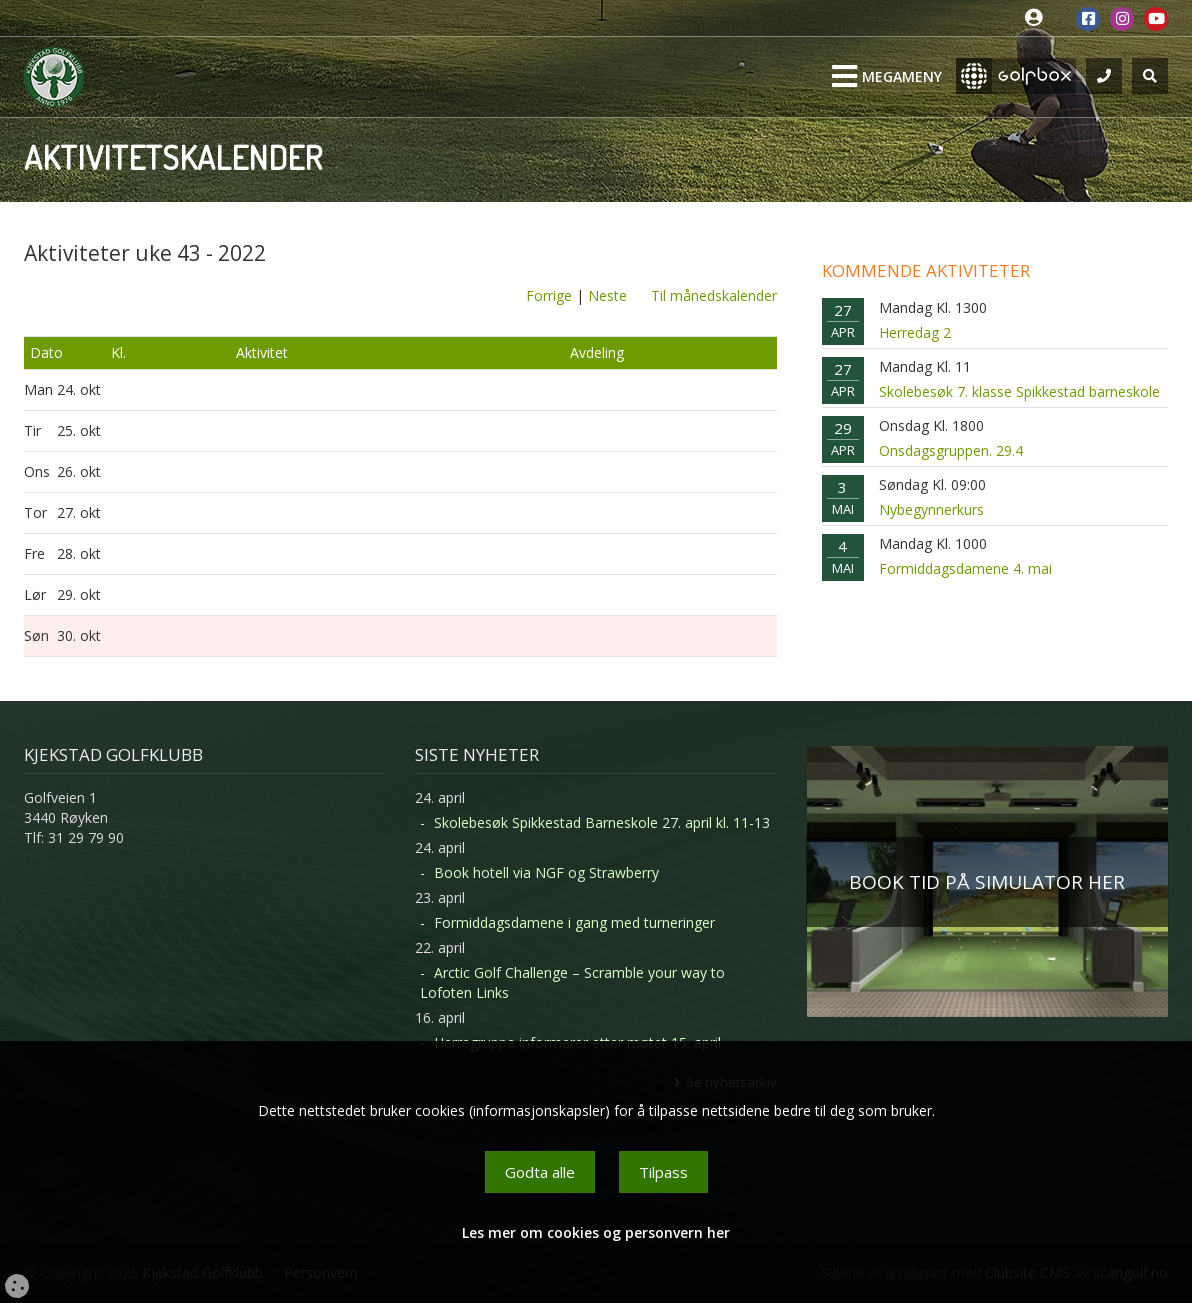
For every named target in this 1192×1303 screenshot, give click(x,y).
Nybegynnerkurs (931, 509)
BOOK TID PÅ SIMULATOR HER (987, 882)
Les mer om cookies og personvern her (596, 1232)
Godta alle (540, 1172)
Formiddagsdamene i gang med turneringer (574, 922)
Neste (607, 295)
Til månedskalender (714, 295)
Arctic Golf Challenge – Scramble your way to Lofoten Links (572, 982)
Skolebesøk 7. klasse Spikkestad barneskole (1019, 391)
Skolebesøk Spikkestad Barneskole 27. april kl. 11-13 (602, 822)
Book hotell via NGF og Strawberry (546, 872)
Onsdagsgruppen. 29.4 (951, 450)
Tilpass (663, 1172)
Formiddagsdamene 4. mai (965, 568)
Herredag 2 (915, 332)
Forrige (549, 295)
